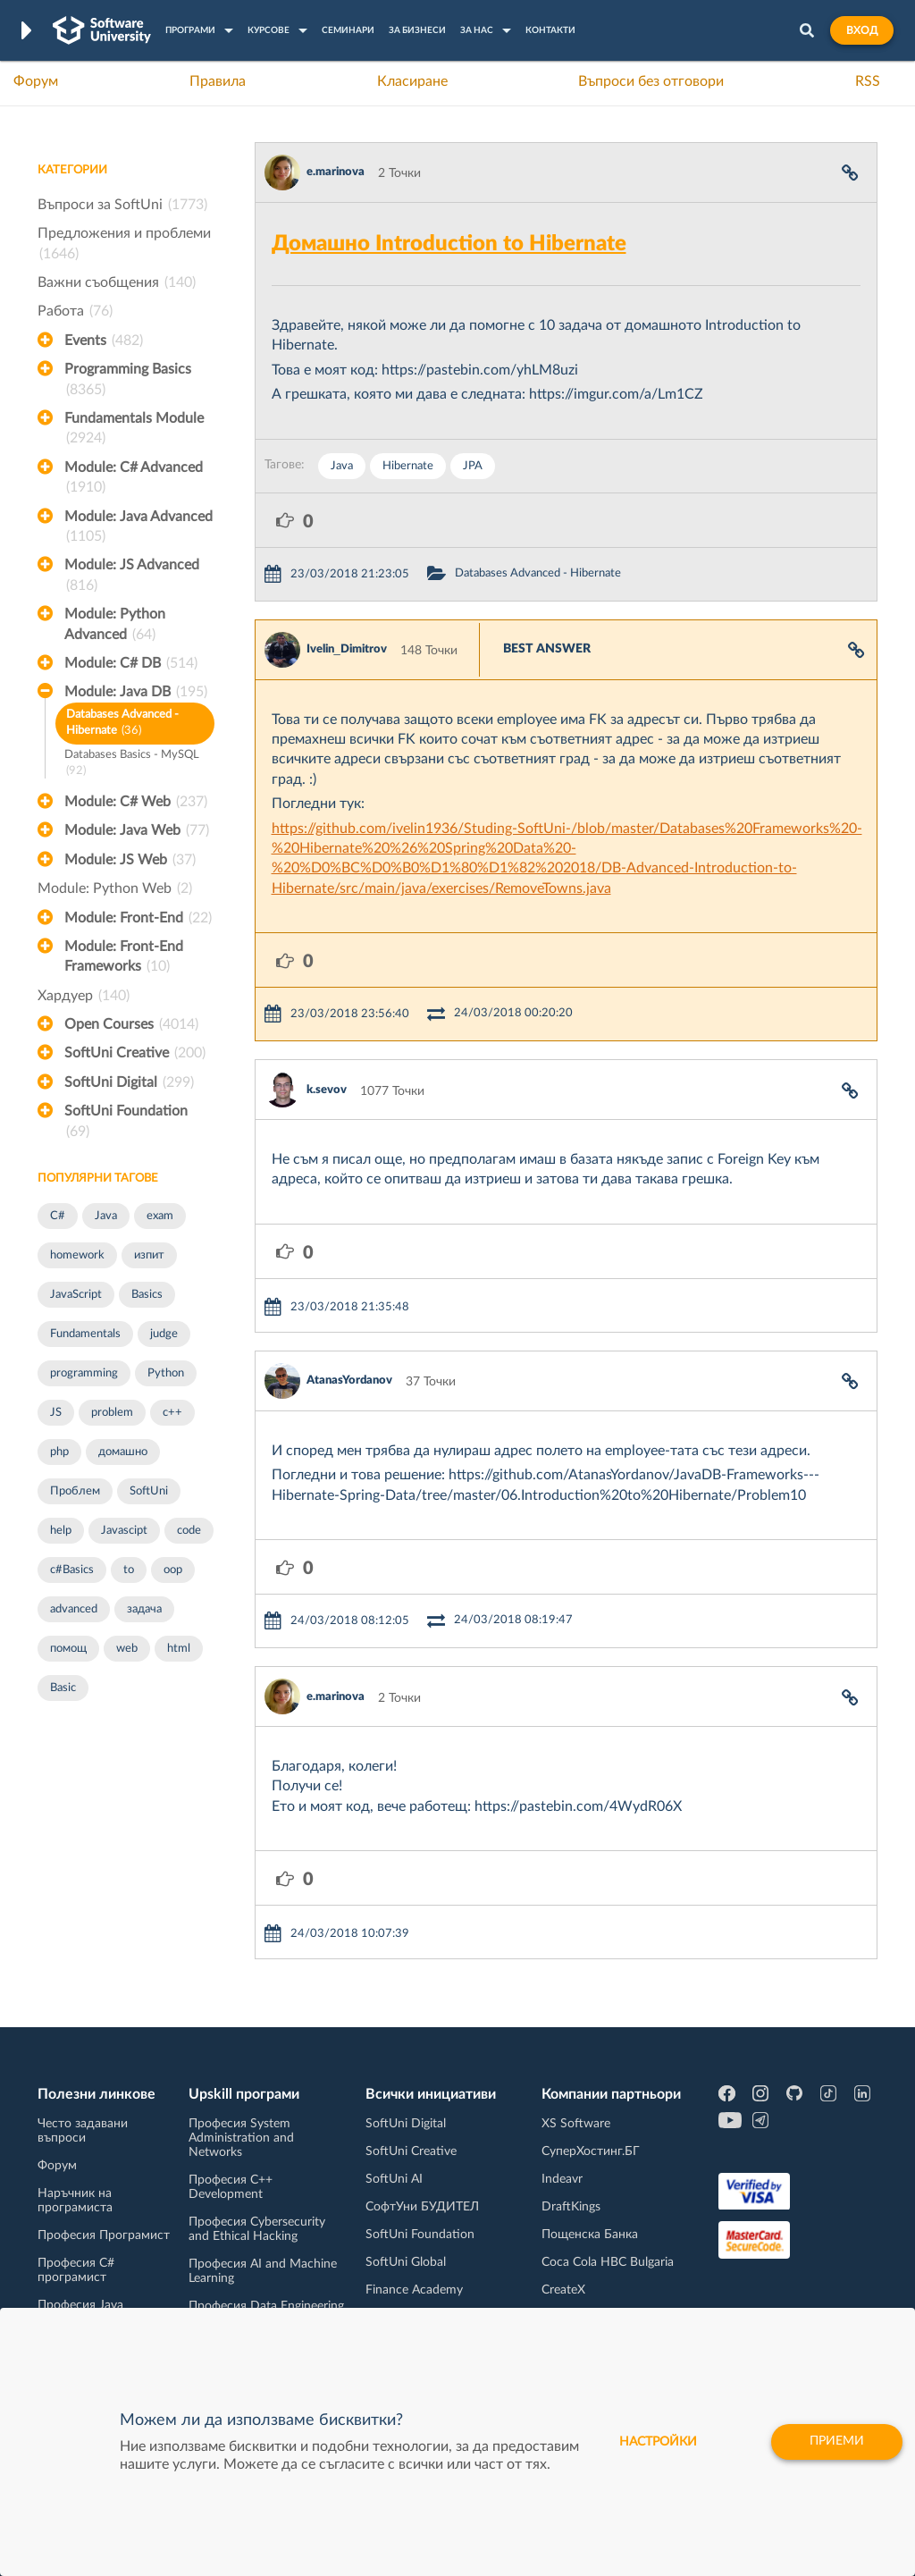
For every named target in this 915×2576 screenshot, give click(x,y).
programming (84, 1373)
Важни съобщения (117, 282)
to (128, 1570)
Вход (861, 30)
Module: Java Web (136, 830)
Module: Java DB (135, 692)
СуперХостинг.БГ (590, 2151)
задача (144, 1609)
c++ (172, 1412)
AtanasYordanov (349, 1380)
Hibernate (407, 466)
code (189, 1530)
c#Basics (72, 1570)
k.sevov (326, 1090)
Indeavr (562, 2179)
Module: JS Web (130, 860)
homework (77, 1255)
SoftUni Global (405, 2262)
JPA (473, 466)
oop (173, 1570)
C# (57, 1216)
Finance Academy (414, 2290)
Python (165, 1373)
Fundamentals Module (134, 430)
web (127, 1648)
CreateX (563, 2290)
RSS (867, 81)
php (59, 1452)
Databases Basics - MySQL (131, 764)
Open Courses (131, 1024)
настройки (658, 2442)
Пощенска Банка (589, 2234)
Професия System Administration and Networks (241, 2138)
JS (56, 1412)
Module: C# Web (135, 802)
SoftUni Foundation (126, 1122)
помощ (68, 1648)
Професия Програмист (104, 2235)
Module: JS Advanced (131, 576)
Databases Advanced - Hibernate (122, 724)
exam (160, 1216)
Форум (35, 81)
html (178, 1648)
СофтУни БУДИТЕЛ (422, 2207)
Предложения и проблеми (124, 245)
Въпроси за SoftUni (122, 205)
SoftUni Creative (135, 1053)
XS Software (575, 2123)
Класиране (412, 81)
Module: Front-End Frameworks (123, 958)
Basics (147, 1295)
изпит (149, 1255)
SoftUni (149, 1491)
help (60, 1530)
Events (103, 340)
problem (112, 1412)
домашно (122, 1452)
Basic (63, 1688)
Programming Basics (127, 381)
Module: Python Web (115, 888)
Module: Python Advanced (114, 625)
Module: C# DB (130, 663)
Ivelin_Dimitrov (346, 649)
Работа (75, 311)
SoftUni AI (394, 2179)
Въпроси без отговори (651, 81)
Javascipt (124, 1530)
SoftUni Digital (129, 1082)
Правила (217, 81)
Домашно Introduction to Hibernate (449, 244)
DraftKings (570, 2207)
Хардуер (84, 996)
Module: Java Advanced (138, 528)
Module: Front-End (138, 918)
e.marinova (335, 172)
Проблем (75, 1491)
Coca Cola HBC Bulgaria (607, 2262)
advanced (73, 1609)
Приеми (837, 2442)
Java (106, 1216)
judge (164, 1334)
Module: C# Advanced (133, 479)
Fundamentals (85, 1334)
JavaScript (76, 1295)
